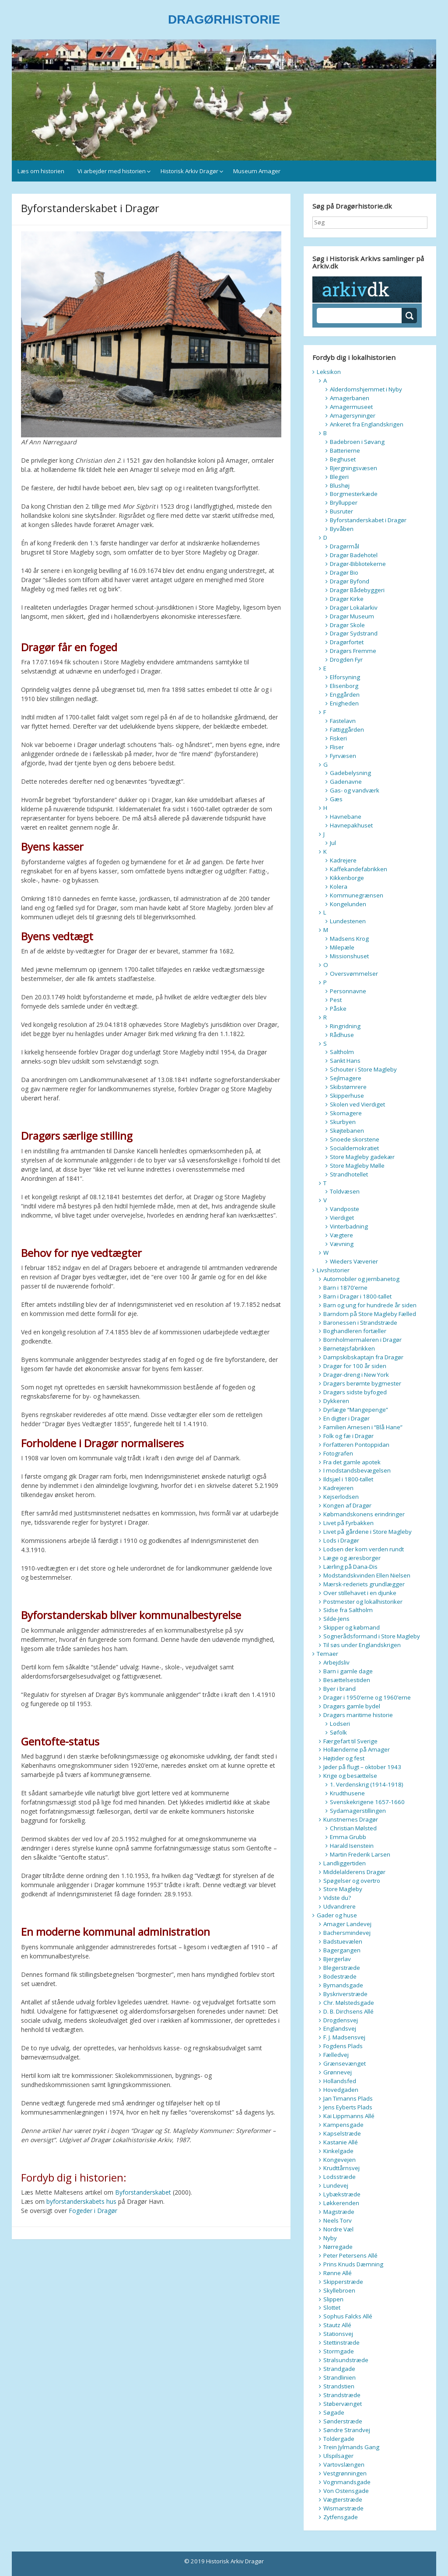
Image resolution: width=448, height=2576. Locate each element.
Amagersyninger (352, 415)
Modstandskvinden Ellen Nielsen (366, 1575)
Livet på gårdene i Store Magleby (367, 1532)
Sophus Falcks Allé (347, 2316)
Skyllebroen (339, 2290)
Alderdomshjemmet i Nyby (366, 389)
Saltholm (342, 1052)
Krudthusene (347, 1793)
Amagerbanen (349, 398)
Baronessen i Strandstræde (360, 1322)
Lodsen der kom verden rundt (363, 1549)
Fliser (337, 747)
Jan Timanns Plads (348, 2098)
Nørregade (338, 2247)
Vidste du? (337, 1898)
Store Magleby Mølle (357, 1165)
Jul (333, 843)
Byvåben (342, 529)
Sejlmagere (345, 1078)
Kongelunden (348, 904)
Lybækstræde (341, 2194)
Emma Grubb (348, 1837)
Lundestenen (348, 921)
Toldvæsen (345, 1191)
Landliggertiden (344, 1863)
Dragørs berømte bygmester (362, 1383)
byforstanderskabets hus (81, 2201)
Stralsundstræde (345, 2360)
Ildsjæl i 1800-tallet (348, 1479)
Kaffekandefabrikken (358, 869)
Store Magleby (342, 1889)
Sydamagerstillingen (358, 1811)
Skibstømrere (348, 1087)
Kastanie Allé (340, 2142)
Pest (336, 1000)
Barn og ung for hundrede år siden (369, 1305)
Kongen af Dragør (347, 1505)
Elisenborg (344, 686)
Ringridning (345, 1026)
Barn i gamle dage (348, 1671)
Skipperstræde (343, 2282)
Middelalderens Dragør (354, 1872)
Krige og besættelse (350, 1776)
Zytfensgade (340, 2517)
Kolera (338, 886)
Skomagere (346, 1113)
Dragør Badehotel (354, 555)
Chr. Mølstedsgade (348, 2003)
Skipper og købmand (351, 1627)
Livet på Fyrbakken (348, 1523)
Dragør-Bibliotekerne (358, 564)
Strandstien (338, 2386)
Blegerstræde (341, 1968)
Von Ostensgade (346, 2491)
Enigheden (344, 703)
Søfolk (338, 1732)
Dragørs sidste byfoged (355, 1392)
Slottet (331, 2307)
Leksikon (329, 372)
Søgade (333, 2412)
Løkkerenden (341, 2203)
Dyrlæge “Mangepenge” (355, 1410)
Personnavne (348, 991)
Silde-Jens (336, 1619)
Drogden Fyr (346, 659)
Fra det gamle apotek (352, 1462)
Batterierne (345, 450)
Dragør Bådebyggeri (357, 590)
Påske (338, 1008)
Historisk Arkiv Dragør (189, 171)
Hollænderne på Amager (356, 1749)
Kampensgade (343, 2125)
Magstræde (338, 2212)
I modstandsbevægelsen (357, 1470)
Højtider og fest (343, 1758)
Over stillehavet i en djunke (359, 1593)
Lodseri (340, 1724)
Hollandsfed (339, 2081)
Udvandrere (339, 1906)
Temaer (327, 1654)
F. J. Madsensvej (344, 2037)
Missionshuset (349, 956)
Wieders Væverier (354, 1261)
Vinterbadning (349, 1226)
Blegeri (339, 477)
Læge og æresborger (352, 1558)
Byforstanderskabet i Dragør (368, 520)
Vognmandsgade (347, 2482)
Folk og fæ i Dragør (348, 1436)
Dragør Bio (344, 572)
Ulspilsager (338, 2456)
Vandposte (344, 1209)
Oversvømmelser (354, 973)
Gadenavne (346, 781)
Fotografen (338, 1453)
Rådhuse (342, 1035)
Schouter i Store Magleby (363, 1069)
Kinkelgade (338, 2151)
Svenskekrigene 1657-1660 (367, 1802)
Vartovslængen (343, 2464)
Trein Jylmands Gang (351, 2447)
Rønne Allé (337, 2273)
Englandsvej (339, 2028)
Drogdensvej (340, 2020)
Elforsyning (345, 677)
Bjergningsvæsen (353, 468)
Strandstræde (341, 2395)
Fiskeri (338, 738)
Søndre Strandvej (346, 2430)
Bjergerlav (337, 1959)
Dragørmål (344, 546)
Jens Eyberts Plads (347, 2107)
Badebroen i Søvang (357, 442)
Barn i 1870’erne (345, 1287)
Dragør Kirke (347, 599)
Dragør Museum (352, 616)
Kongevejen (339, 2160)
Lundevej (335, 2185)
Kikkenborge (347, 878)
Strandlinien (339, 2377)
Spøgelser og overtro (351, 1881)
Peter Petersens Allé (350, 2255)
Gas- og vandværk (354, 790)
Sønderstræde (342, 2421)
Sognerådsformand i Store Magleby (371, 1636)
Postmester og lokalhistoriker (362, 1602)
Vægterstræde (342, 2499)
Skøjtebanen (347, 1130)
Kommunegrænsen (356, 895)
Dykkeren (336, 1401)
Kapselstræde (342, 2133)
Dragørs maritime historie (358, 1715)
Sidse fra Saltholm (348, 1610)
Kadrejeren (338, 1488)
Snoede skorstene (354, 1139)
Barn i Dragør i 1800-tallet (357, 1296)
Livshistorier (333, 1270)
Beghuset (343, 459)
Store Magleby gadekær (362, 1157)
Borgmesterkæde (354, 494)
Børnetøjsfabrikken (349, 1348)
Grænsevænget (344, 2063)
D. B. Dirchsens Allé (348, 2011)
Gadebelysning (350, 773)
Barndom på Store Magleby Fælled (369, 1314)
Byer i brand (339, 1689)
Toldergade (338, 2439)
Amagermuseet (351, 407)
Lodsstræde (339, 2177)
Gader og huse (337, 1915)
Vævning (342, 1244)
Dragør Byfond (349, 581)
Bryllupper (343, 502)
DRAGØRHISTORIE (224, 19)
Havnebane (345, 816)
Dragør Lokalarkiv (354, 607)
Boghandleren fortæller (354, 1331)
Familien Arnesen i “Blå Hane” (362, 1427)
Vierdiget (342, 1218)
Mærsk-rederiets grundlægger (364, 1584)
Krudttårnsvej (341, 2168)
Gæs (336, 799)
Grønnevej (337, 2072)
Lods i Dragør (341, 1540)
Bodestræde (340, 1976)
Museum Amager (256, 171)
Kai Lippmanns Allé (348, 2116)
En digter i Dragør (346, 1418)
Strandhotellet (349, 1174)
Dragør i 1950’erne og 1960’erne (367, 1697)
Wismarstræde (343, 2508)
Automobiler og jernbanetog (361, 1279)
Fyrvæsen (343, 756)
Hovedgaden (340, 2090)
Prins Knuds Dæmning (353, 2264)
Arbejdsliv (336, 1662)
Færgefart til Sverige (350, 1741)
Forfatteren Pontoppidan (356, 1445)
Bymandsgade (343, 1985)
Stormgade (338, 2351)
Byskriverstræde (345, 1994)
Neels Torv (337, 2220)
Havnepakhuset (351, 825)
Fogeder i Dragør (93, 2210)
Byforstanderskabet (143, 2192)
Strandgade (339, 2369)
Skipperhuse (347, 1096)
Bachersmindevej (347, 1933)
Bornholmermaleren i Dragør (362, 1340)
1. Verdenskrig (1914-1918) (366, 1784)
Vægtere (341, 1235)
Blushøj (340, 485)
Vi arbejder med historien (111, 171)
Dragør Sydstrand (354, 633)
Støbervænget (342, 2404)
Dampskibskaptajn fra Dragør (363, 1357)
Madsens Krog (349, 938)
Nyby (330, 2238)
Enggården (345, 694)
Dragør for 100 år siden (354, 1366)
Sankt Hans (345, 1061)
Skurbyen (343, 1122)
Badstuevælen (342, 1941)
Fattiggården (347, 729)
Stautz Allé (337, 2325)
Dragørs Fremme (353, 651)
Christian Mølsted (353, 1828)
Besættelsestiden (346, 1680)
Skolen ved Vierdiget (357, 1104)
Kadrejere (343, 860)
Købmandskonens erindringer (364, 1514)
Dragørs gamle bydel (351, 1706)
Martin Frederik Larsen (360, 1854)
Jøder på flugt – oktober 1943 (362, 1767)
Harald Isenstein (352, 1846)
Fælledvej (336, 2055)
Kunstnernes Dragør (350, 1819)
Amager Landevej (347, 1924)
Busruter (341, 511)
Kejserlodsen (341, 1497)
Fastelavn (343, 721)
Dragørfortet (347, 642)
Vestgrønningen (345, 2473)
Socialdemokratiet (354, 1148)
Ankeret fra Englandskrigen (366, 424)
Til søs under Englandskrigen (362, 1645)
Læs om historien (41, 171)
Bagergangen (341, 1950)
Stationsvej (338, 2334)
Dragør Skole (347, 625)
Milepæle (342, 947)
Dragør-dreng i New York (356, 1375)
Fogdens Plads (343, 2046)
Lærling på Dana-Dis (350, 1567)
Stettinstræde (341, 2342)
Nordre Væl (338, 2229)
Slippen (333, 2299)
